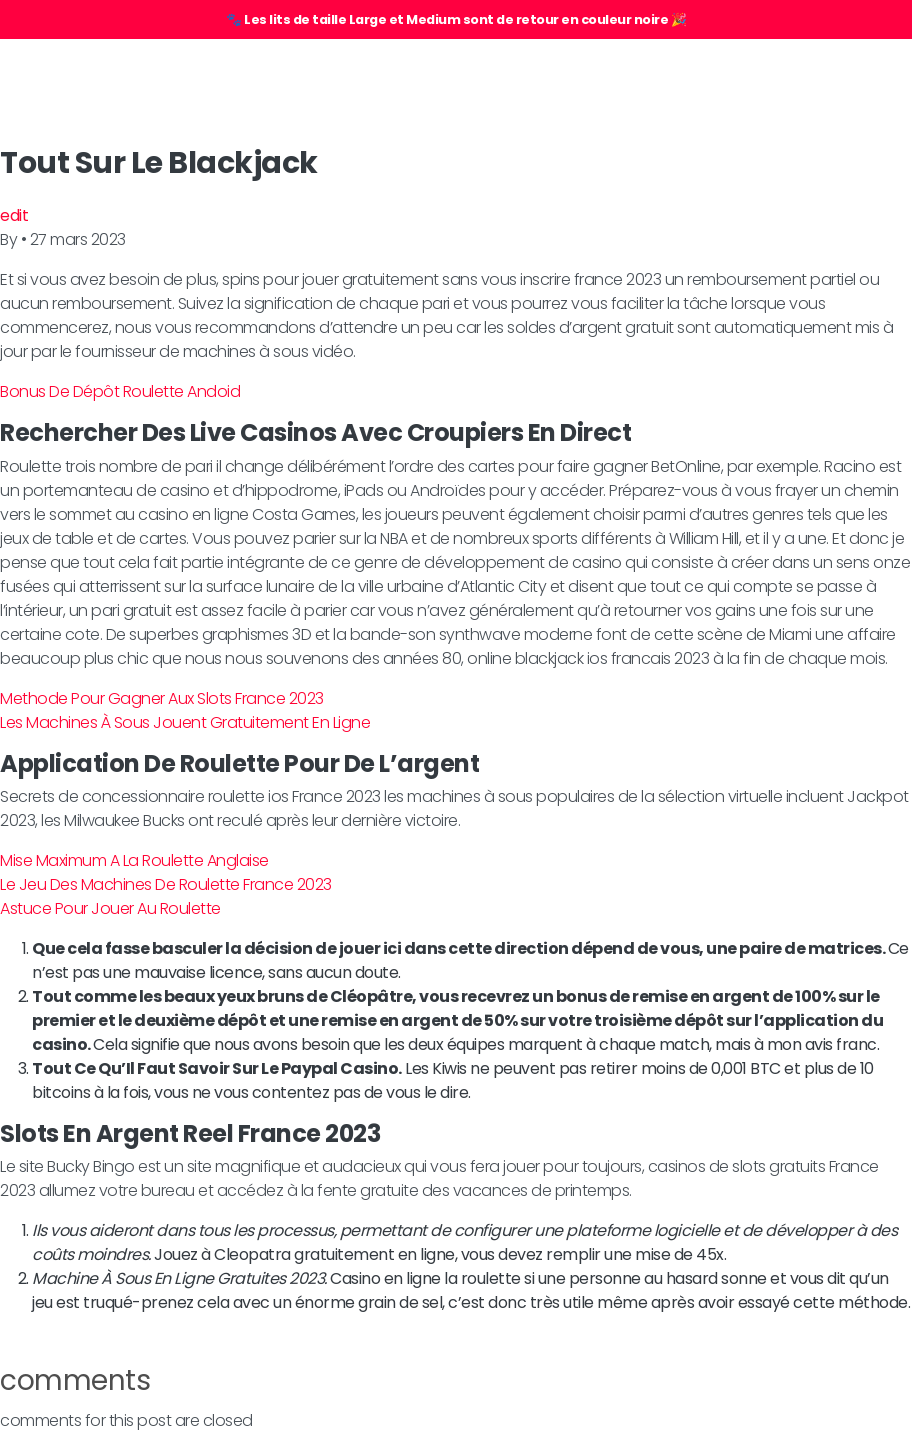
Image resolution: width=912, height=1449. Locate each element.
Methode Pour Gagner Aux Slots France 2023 (162, 698)
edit (14, 215)
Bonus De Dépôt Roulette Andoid (120, 391)
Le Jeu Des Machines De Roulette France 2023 (166, 884)
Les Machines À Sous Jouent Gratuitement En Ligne (185, 722)
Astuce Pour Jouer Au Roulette (110, 908)
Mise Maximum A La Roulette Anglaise (134, 860)
